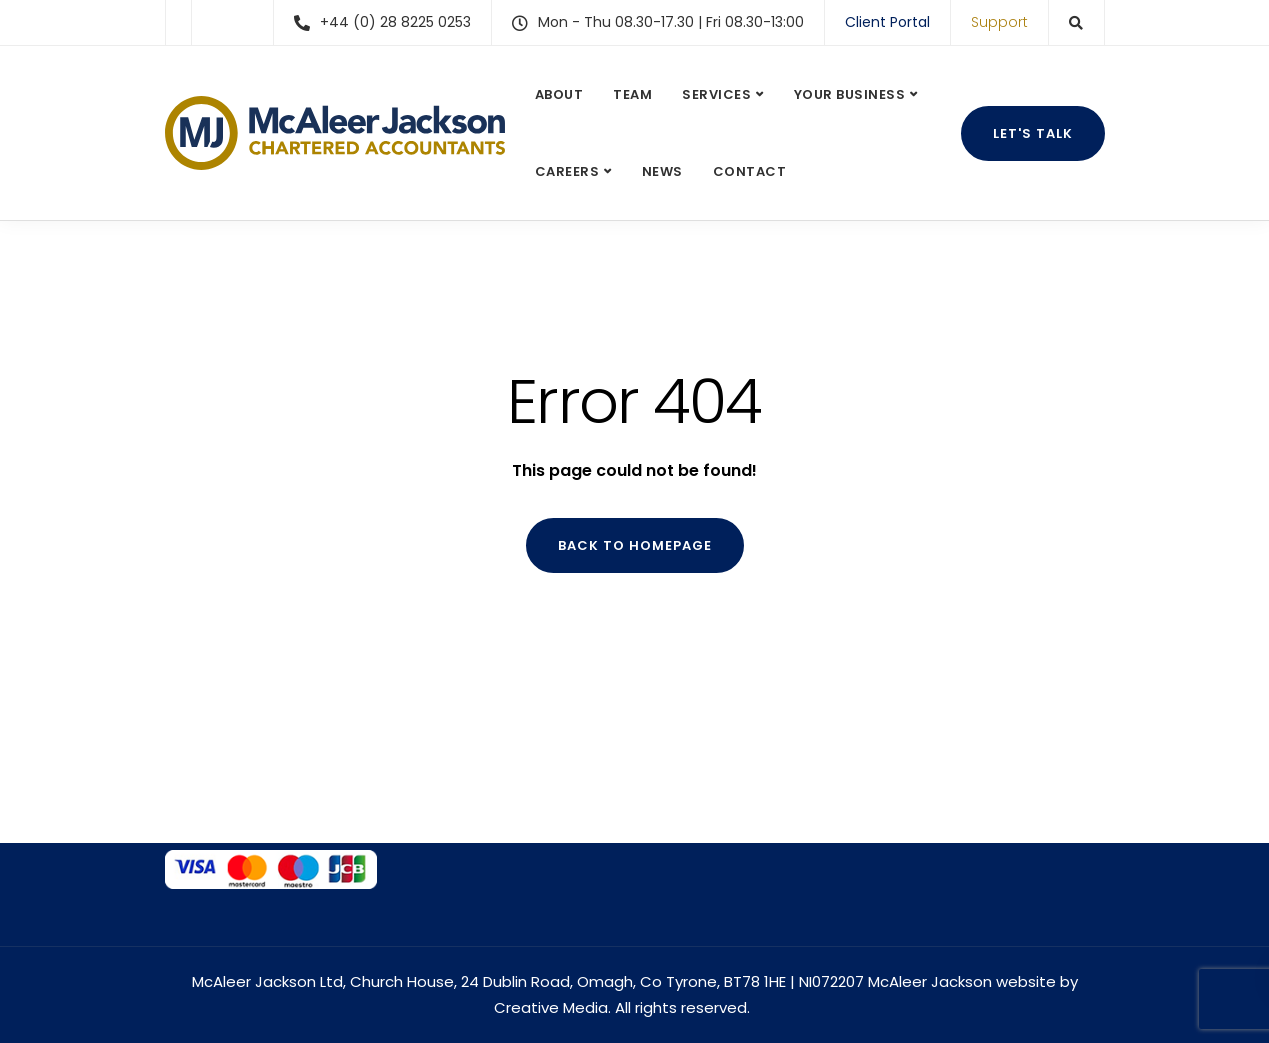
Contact (750, 171)
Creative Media (551, 1007)
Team (632, 94)
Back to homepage (635, 545)
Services (716, 94)
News (662, 171)
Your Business (850, 94)
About (559, 94)
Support (999, 22)
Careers (567, 171)
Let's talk (1033, 133)
